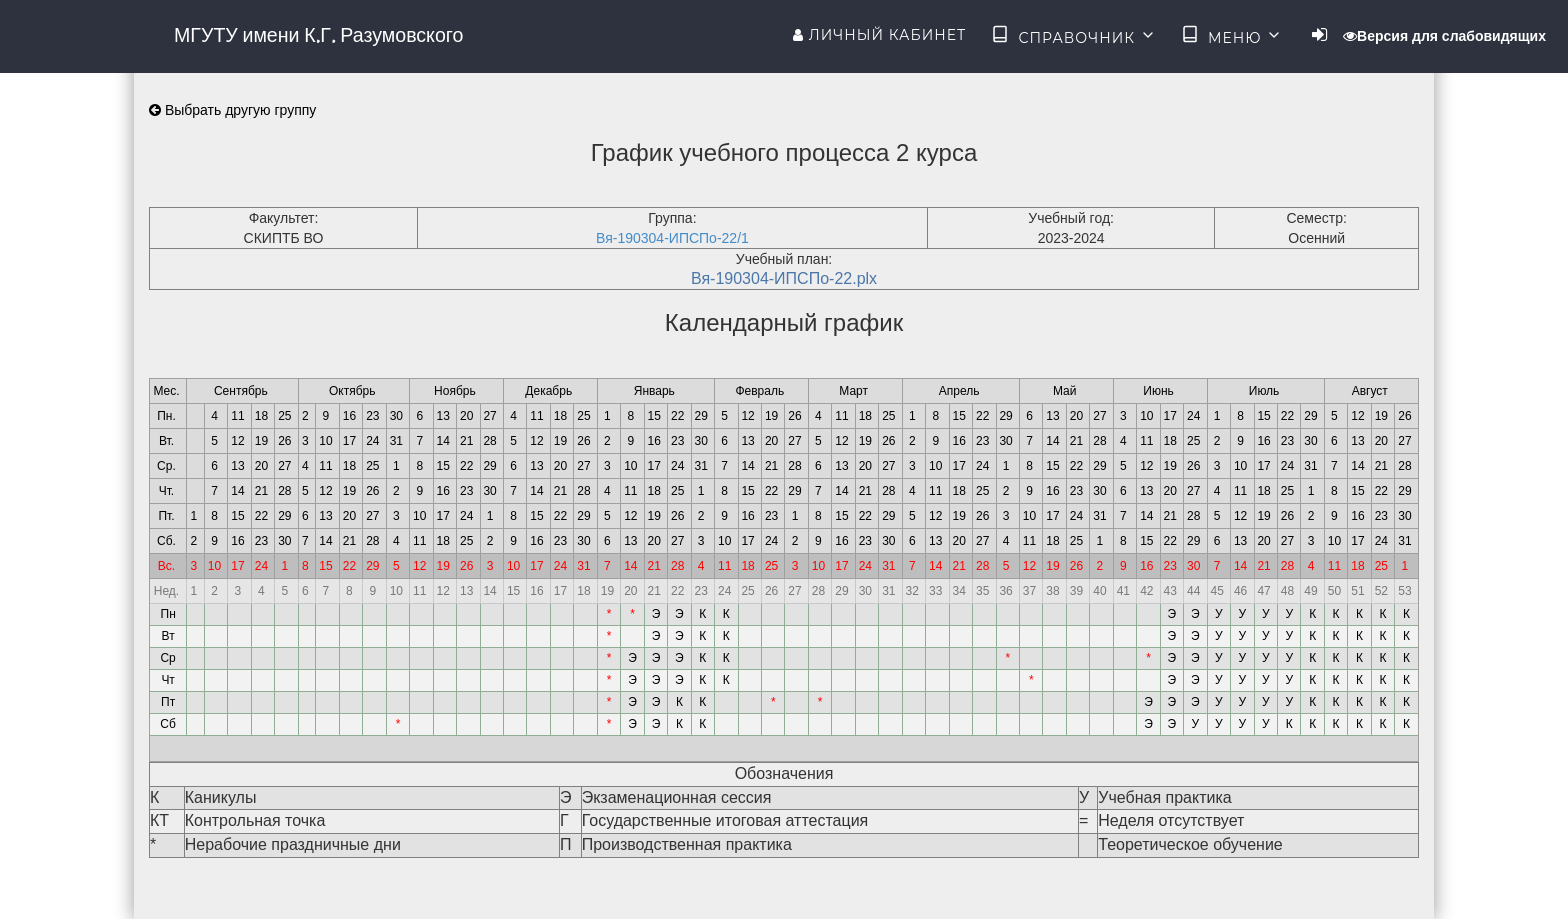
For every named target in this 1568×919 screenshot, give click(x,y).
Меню (1232, 36)
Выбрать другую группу (232, 110)
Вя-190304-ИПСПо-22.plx (784, 278)
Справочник (1073, 36)
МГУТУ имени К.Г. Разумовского (318, 35)
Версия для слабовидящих (1444, 36)
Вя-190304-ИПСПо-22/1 (672, 238)
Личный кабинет (879, 35)
